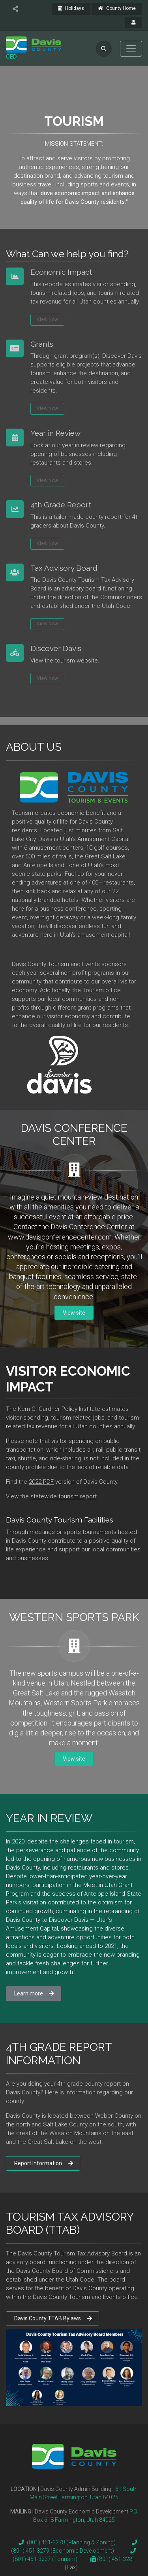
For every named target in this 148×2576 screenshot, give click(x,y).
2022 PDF (41, 1481)
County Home (117, 8)
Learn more (34, 1993)
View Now (47, 316)
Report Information (43, 2163)
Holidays (71, 8)
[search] (104, 49)
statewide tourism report (63, 1496)
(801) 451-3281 (116, 2559)
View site (74, 1313)
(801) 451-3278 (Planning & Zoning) (65, 2542)
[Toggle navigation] (131, 49)
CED (11, 56)
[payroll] (133, 22)
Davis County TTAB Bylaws (53, 2318)
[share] (15, 9)
